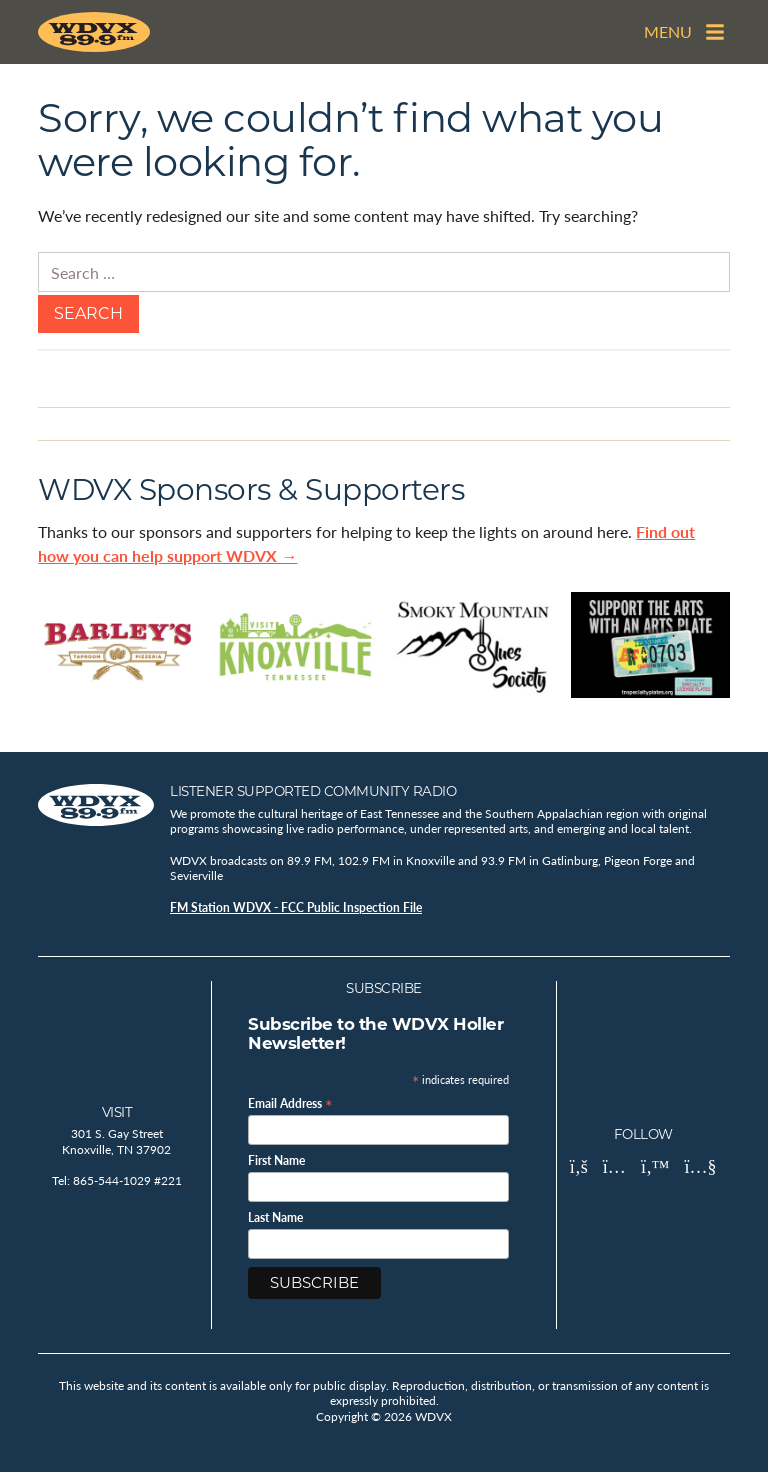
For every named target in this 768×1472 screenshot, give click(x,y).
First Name (276, 1161)
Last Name (275, 1218)
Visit (117, 1112)
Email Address (290, 1102)
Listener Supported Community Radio (313, 791)
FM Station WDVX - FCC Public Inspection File (296, 907)
